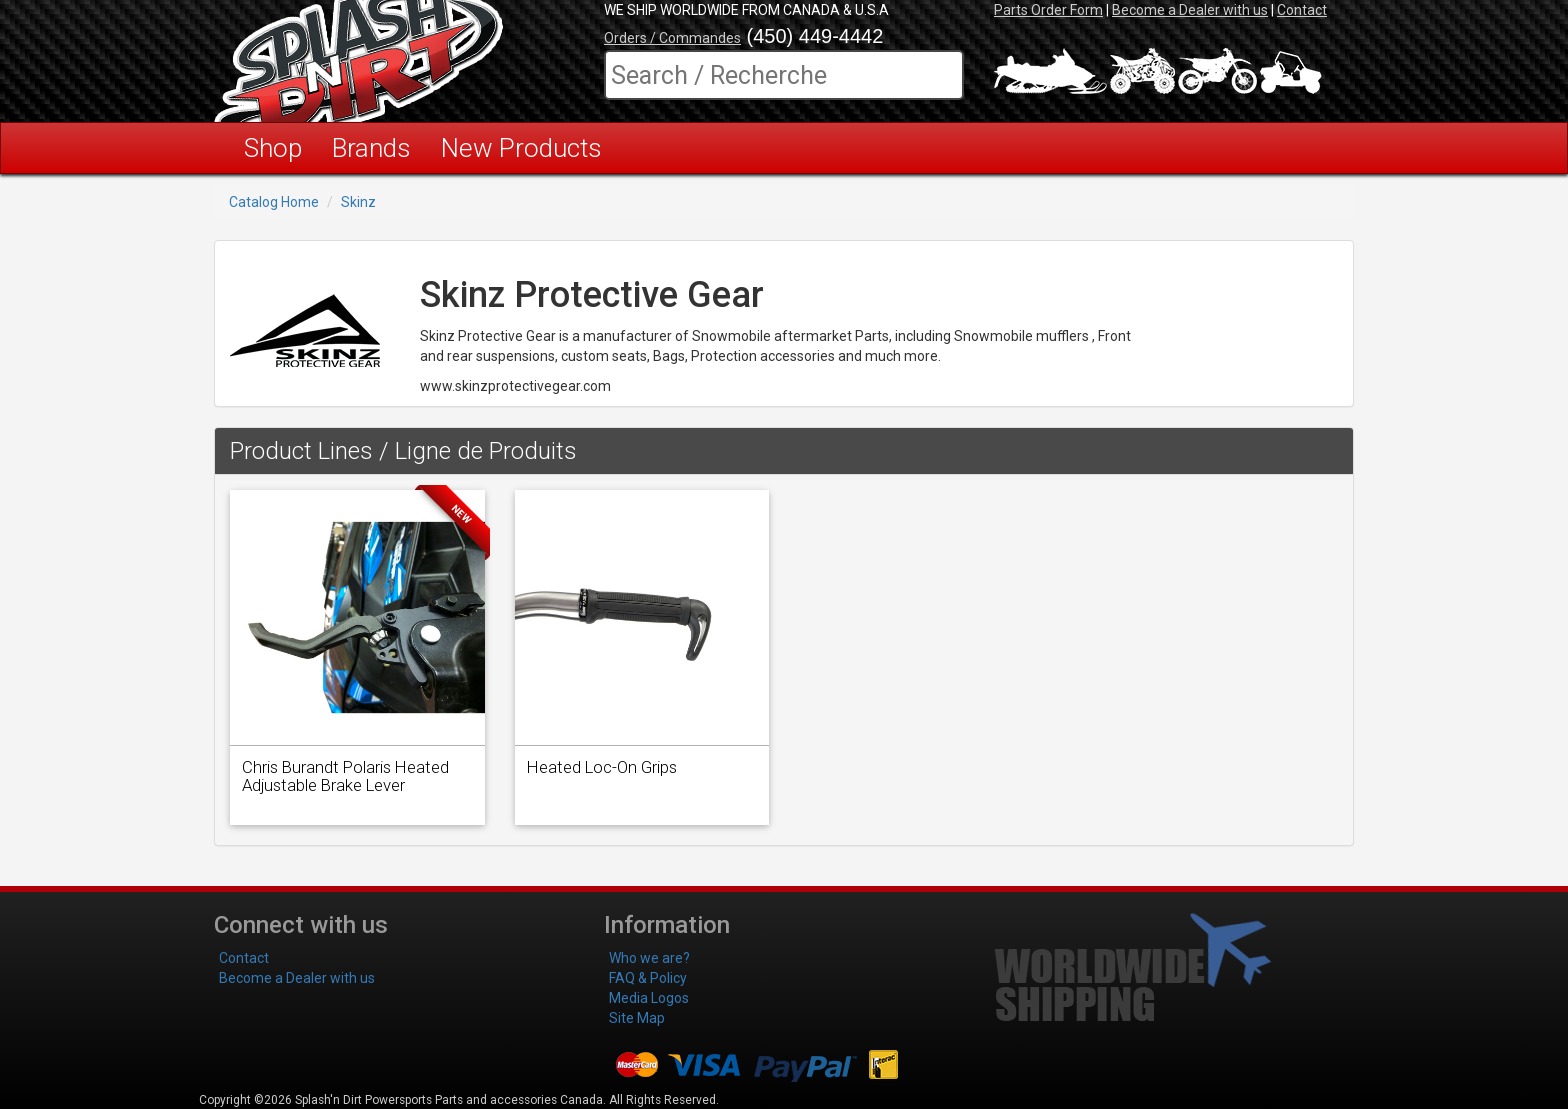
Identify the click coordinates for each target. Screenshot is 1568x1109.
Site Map (637, 1018)
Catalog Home (274, 202)
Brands (371, 148)
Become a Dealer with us (1190, 10)
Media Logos (649, 998)
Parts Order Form (1048, 10)
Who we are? (649, 958)
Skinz (358, 202)
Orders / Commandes (672, 38)
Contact (1302, 10)
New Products (521, 148)
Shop (273, 148)
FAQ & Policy (648, 978)
